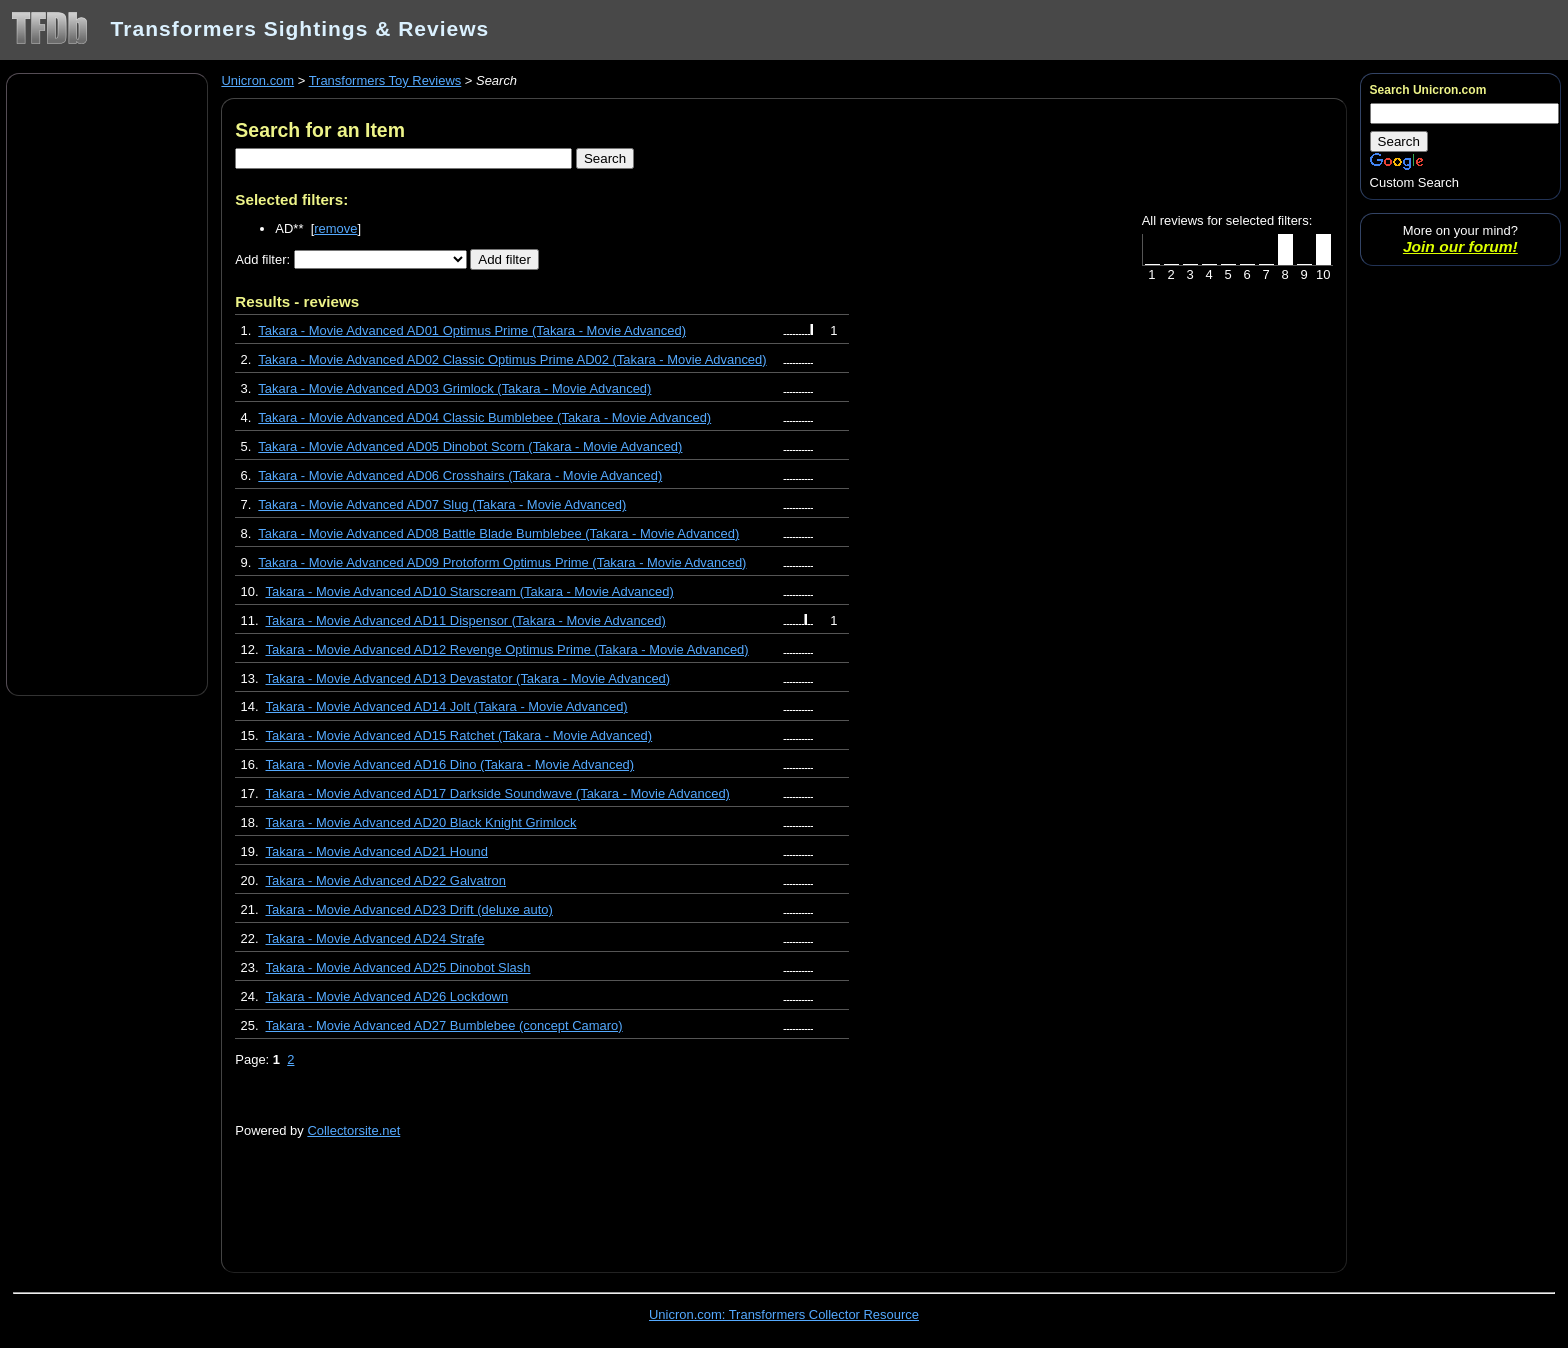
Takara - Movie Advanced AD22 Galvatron (386, 880)
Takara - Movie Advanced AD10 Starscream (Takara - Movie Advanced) (470, 591)
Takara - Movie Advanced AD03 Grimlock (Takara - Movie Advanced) (454, 388)
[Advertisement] (107, 383)
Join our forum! (1460, 246)
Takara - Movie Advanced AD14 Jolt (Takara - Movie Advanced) (447, 706)
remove (335, 228)
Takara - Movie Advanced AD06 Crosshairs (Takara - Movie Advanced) (460, 475)
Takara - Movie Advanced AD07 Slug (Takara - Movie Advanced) (442, 504)
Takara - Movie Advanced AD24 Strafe (375, 938)
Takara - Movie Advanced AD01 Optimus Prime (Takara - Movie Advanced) (472, 330)
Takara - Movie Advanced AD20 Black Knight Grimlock (421, 822)
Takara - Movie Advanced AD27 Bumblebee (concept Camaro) (444, 1025)
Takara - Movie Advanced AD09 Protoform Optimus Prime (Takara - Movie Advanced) (502, 562)
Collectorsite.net (353, 1130)
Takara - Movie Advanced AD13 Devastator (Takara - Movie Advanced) (468, 678)
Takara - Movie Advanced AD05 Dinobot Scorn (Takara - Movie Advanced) (470, 446)
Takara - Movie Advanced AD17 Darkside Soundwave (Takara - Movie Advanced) (498, 793)
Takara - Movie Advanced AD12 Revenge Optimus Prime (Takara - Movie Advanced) (507, 649)
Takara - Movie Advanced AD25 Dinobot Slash (398, 967)
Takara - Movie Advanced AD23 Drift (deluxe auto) (409, 909)
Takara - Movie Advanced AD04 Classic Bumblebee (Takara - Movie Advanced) (484, 417)
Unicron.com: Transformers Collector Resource (784, 1314)
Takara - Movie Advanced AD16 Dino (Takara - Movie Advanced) (450, 764)
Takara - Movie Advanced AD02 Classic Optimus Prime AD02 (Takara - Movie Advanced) (512, 359)
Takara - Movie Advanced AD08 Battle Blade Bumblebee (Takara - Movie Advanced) (498, 533)
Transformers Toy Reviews (385, 80)
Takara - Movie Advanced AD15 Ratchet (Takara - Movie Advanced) (459, 735)
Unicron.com (257, 80)
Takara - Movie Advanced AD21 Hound (377, 851)
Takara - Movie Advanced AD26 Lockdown (387, 996)
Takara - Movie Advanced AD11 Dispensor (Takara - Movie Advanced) (466, 620)
